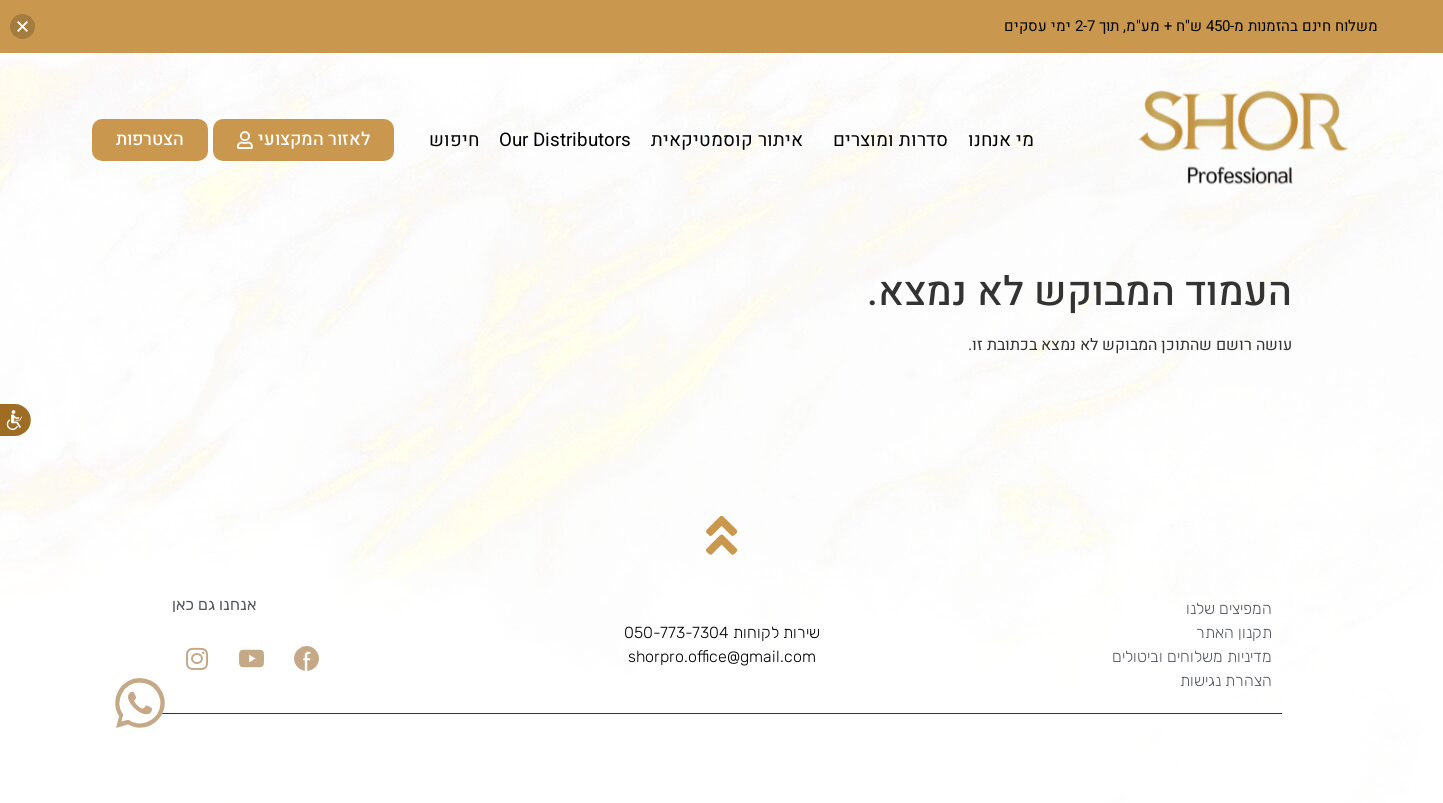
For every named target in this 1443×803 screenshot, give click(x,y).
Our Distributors (565, 140)
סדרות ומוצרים (885, 140)
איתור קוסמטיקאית (727, 140)
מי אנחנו (1001, 140)
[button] (22, 26)
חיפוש (454, 140)
